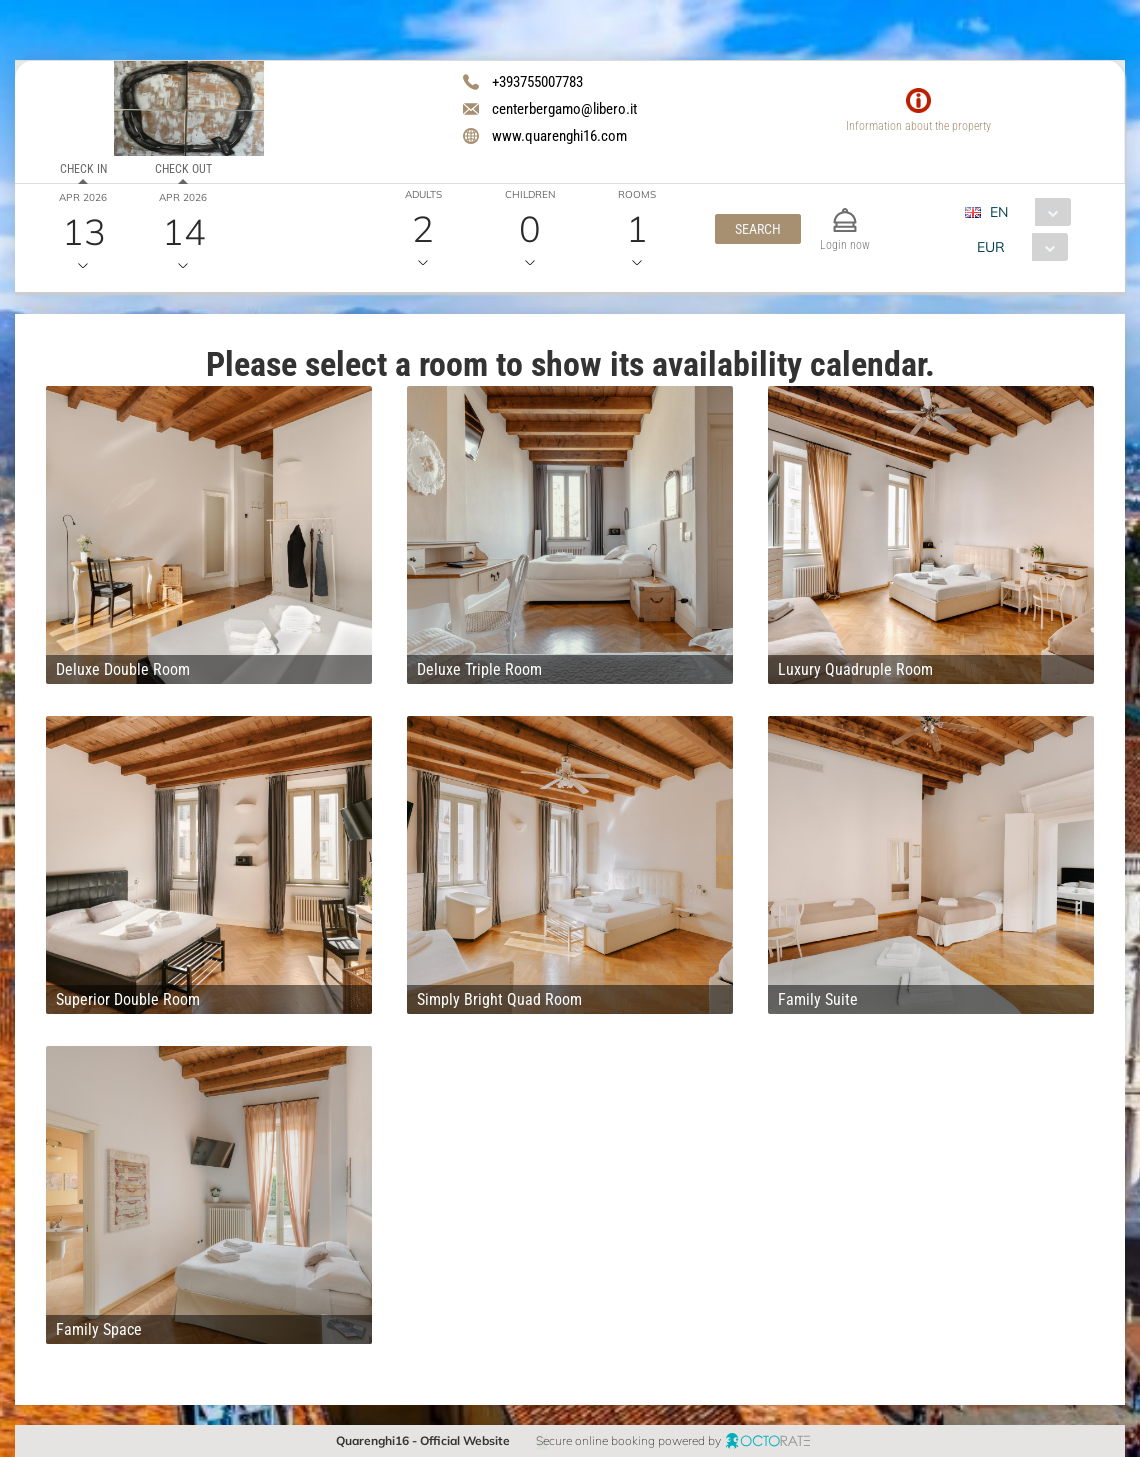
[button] (758, 229)
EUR (991, 247)
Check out (183, 169)
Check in (83, 169)
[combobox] (1025, 212)
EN (999, 212)
